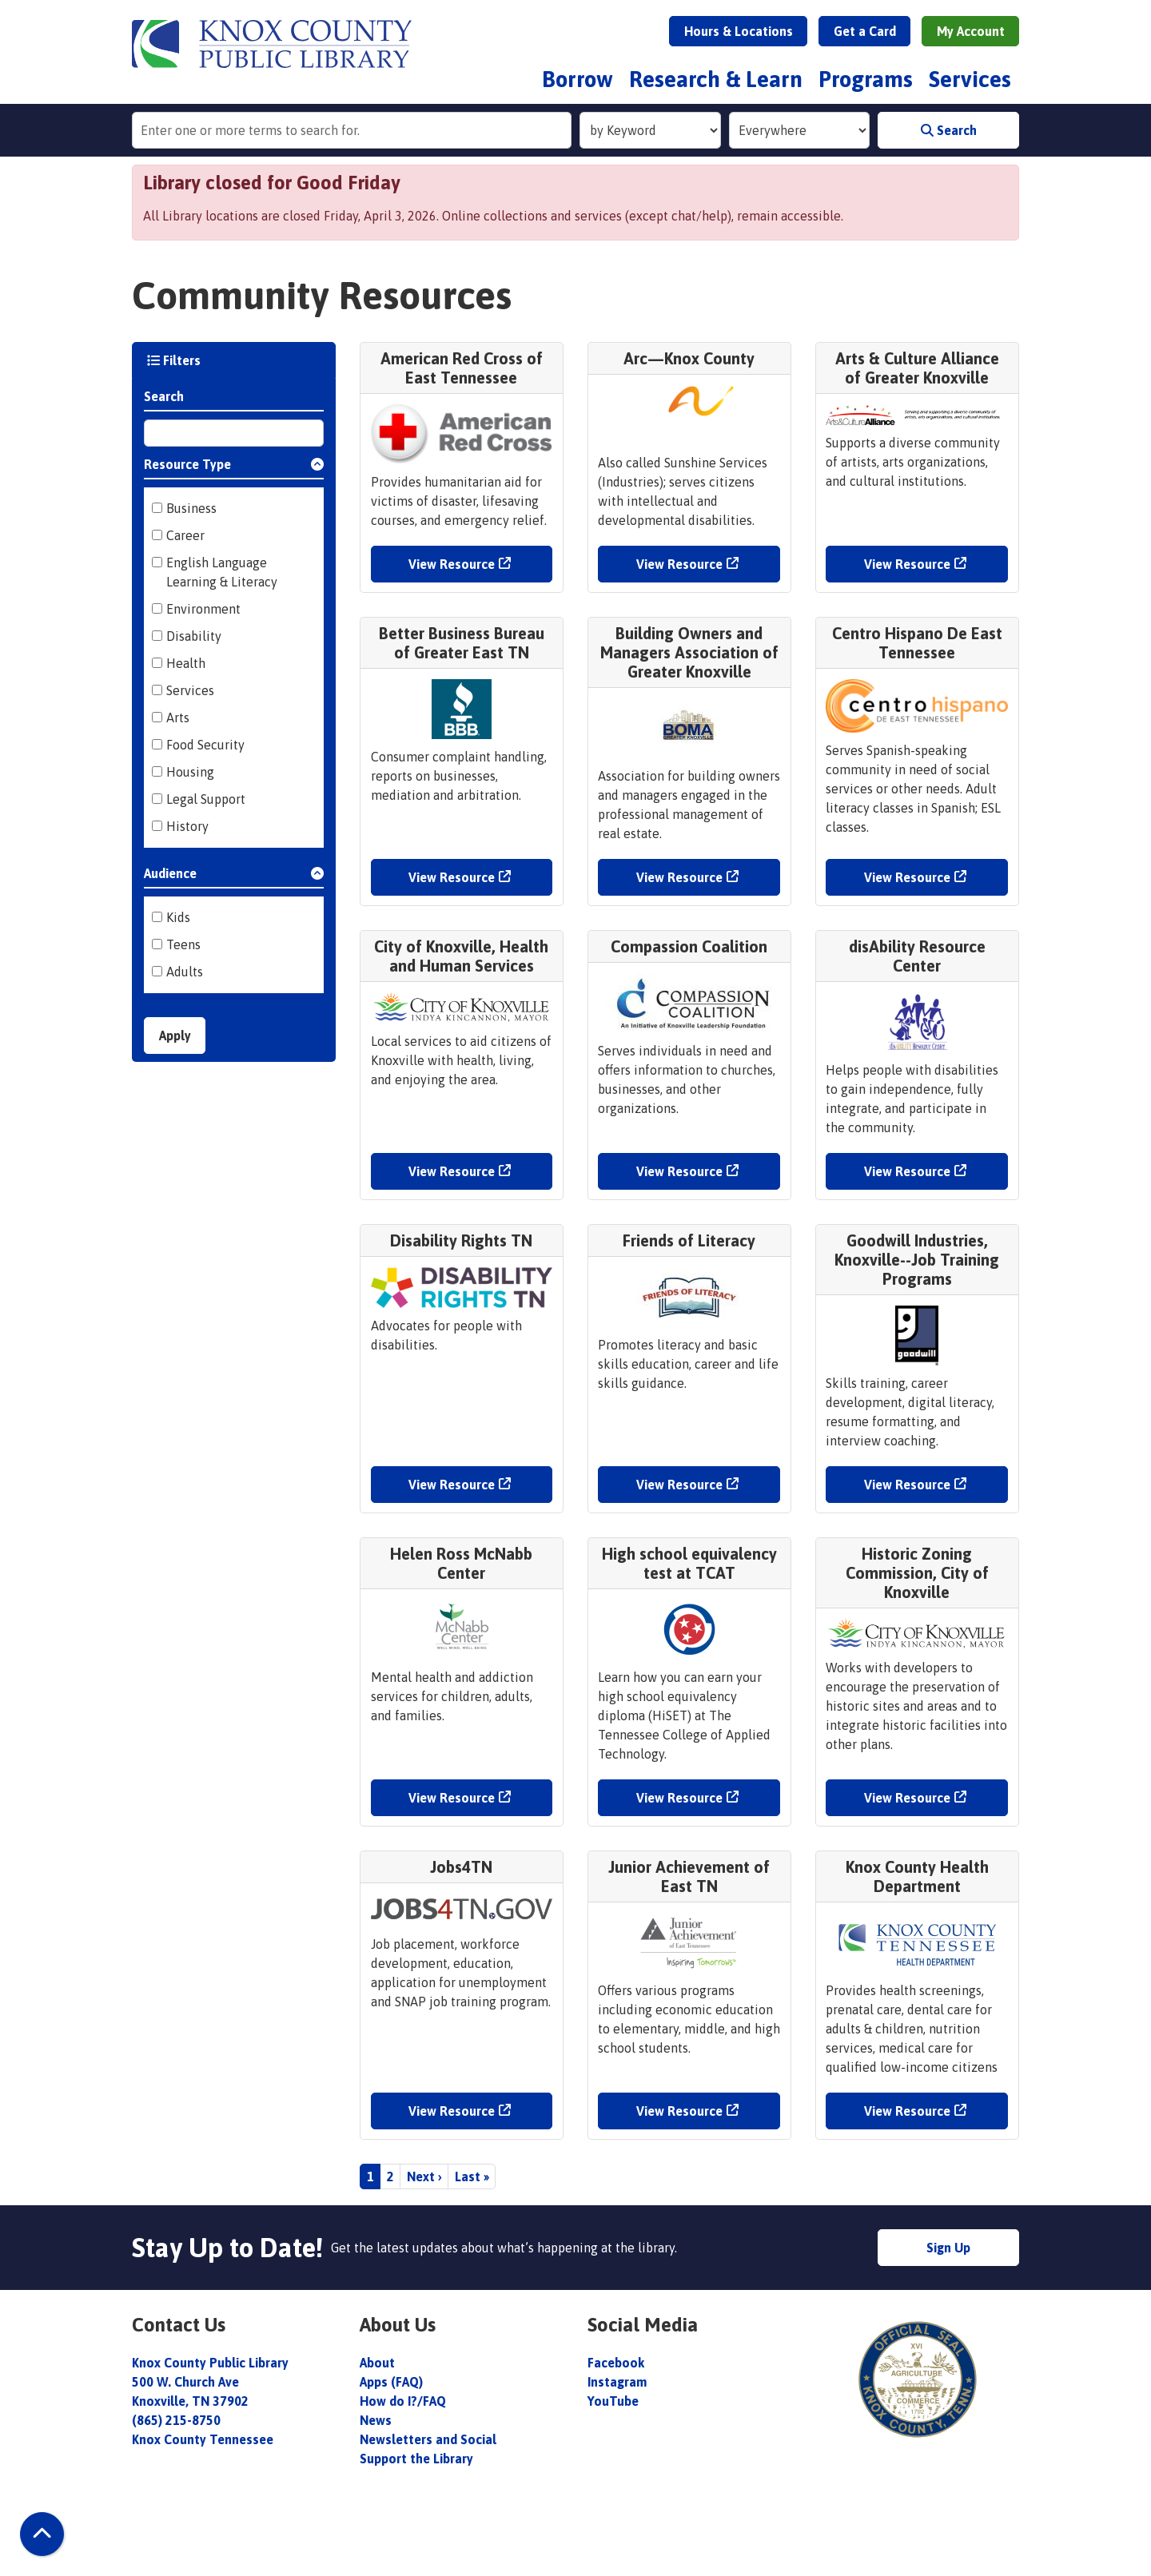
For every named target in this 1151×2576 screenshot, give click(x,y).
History (187, 826)
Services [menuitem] (970, 79)
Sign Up (948, 2247)
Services (190, 690)
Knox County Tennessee (202, 2439)
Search (949, 130)
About (379, 2362)
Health (185, 663)
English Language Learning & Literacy (221, 572)
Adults (184, 971)
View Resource (451, 564)
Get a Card (865, 31)
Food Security (205, 744)
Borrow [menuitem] (577, 79)
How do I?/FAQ (403, 2401)
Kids (178, 917)
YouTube (613, 2401)
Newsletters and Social (428, 2439)
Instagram (617, 2382)
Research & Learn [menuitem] (716, 79)
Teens (183, 944)
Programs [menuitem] (865, 79)
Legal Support (205, 799)
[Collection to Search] (799, 130)
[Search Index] (650, 130)
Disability (193, 636)
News (376, 2420)
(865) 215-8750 (176, 2420)
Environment (203, 609)
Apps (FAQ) (391, 2382)
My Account (971, 31)
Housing (190, 772)
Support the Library (418, 2458)
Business (191, 508)
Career (185, 535)
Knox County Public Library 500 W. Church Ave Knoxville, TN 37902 (210, 2381)
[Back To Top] (42, 2534)
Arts (177, 717)
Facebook (615, 2362)
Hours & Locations (738, 31)
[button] (234, 467)
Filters (174, 360)
